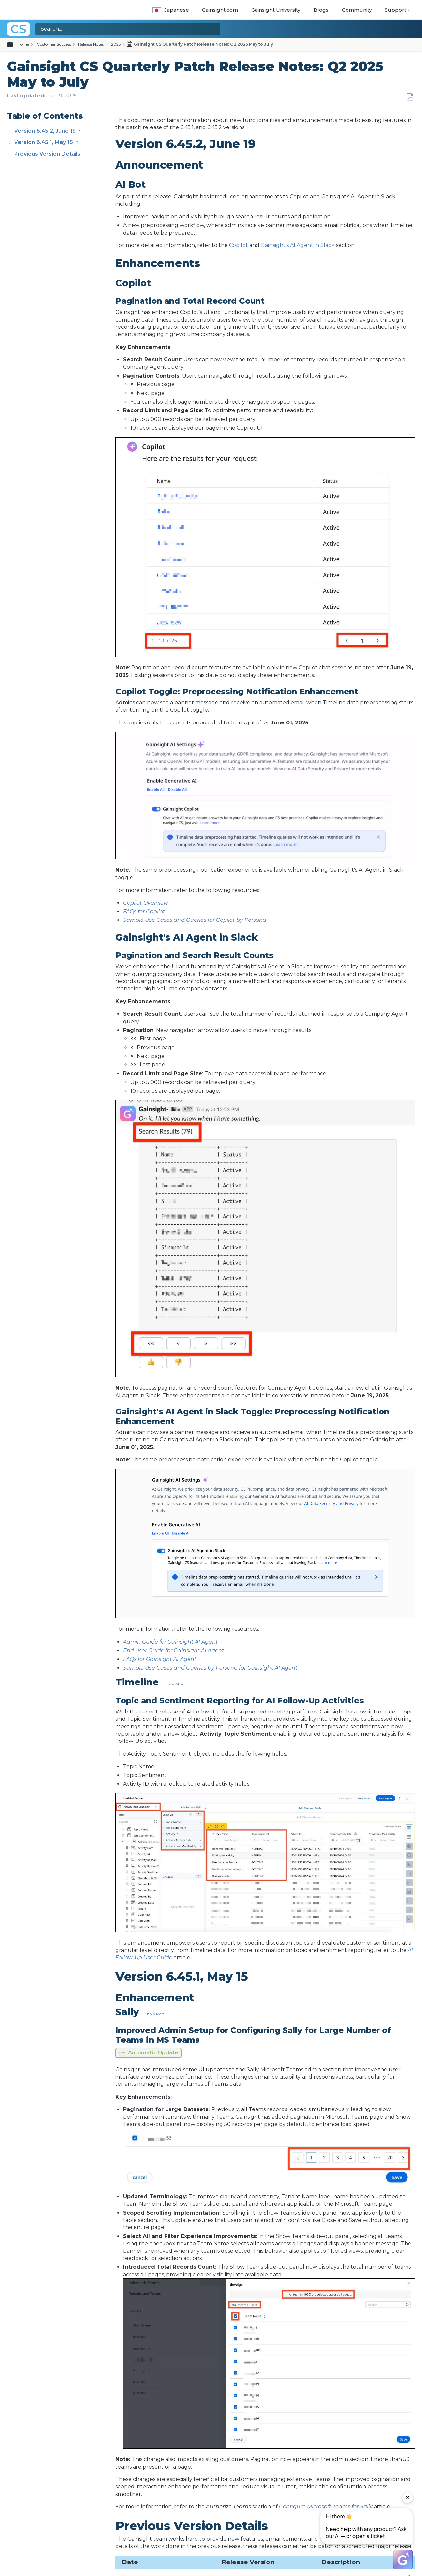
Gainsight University (275, 10)
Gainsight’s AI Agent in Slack (298, 245)
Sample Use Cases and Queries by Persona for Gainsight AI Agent (210, 1668)
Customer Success (54, 44)
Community (357, 10)
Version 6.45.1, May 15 (44, 142)
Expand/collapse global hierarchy (14, 44)
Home (23, 44)
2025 (116, 44)
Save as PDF (410, 97)
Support (395, 10)
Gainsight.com (220, 10)
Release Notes (91, 44)
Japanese (170, 10)
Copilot (238, 245)
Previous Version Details (47, 154)
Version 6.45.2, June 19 (45, 131)
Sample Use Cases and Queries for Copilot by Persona (194, 920)
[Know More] (174, 1684)
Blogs (321, 10)
